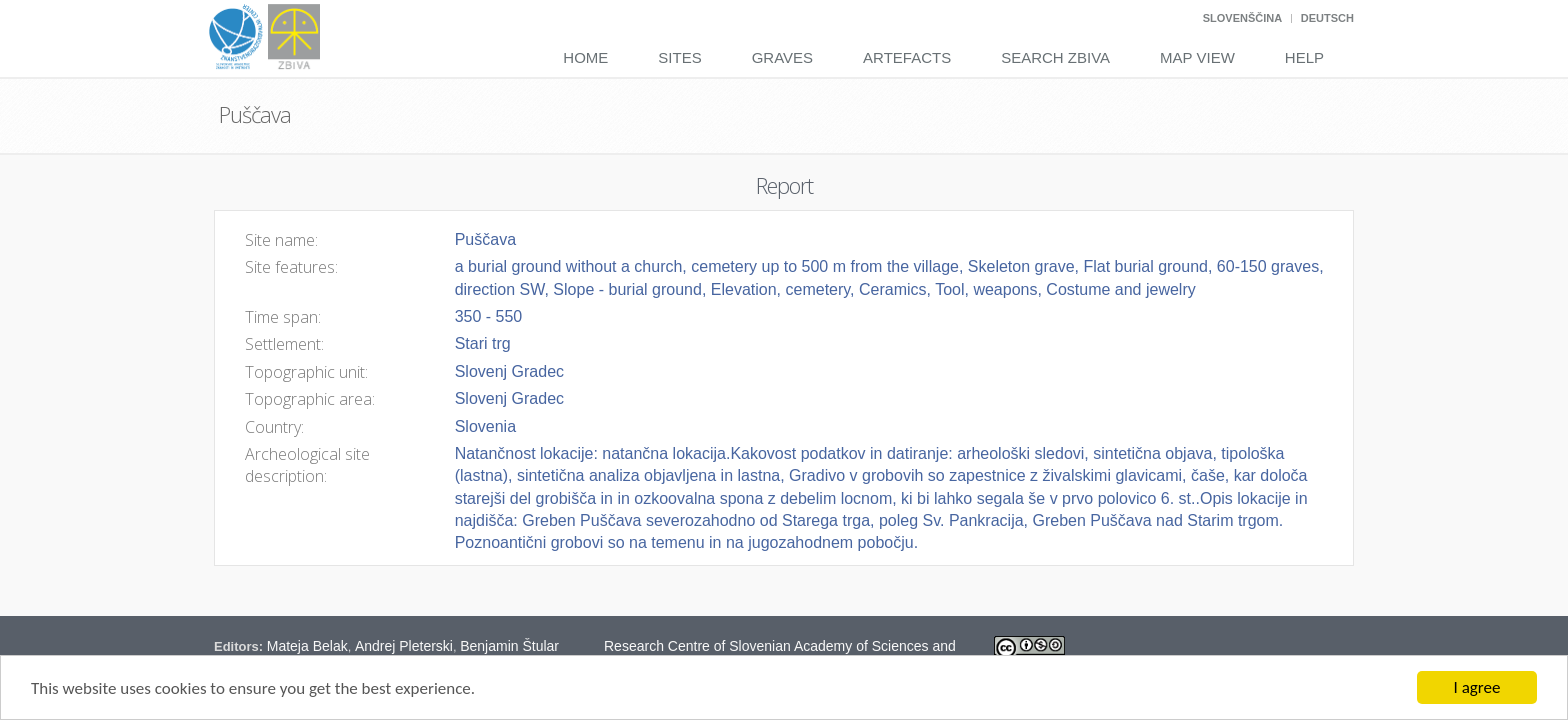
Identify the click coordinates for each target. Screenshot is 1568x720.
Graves (782, 57)
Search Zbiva (1055, 57)
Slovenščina (1242, 18)
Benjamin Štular (509, 646)
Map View (1197, 57)
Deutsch (1327, 18)
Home (585, 57)
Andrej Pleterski (404, 646)
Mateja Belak (307, 646)
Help (1304, 57)
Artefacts (907, 57)
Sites (679, 57)
